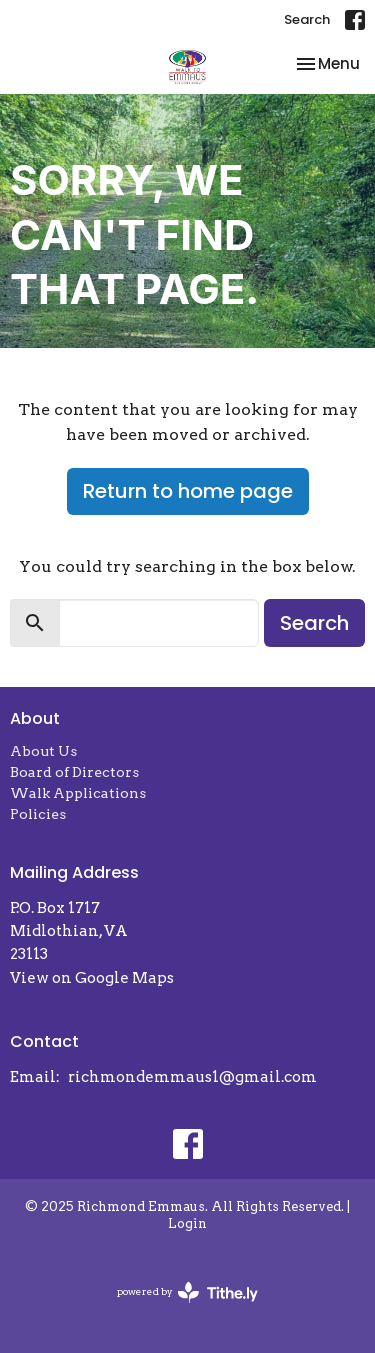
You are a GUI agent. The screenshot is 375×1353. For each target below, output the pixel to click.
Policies (38, 814)
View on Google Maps (92, 978)
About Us (43, 751)
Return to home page (188, 491)
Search (307, 19)
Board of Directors (74, 772)
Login (187, 1223)
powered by (187, 1292)
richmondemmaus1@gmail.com (192, 1077)
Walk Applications (78, 793)
